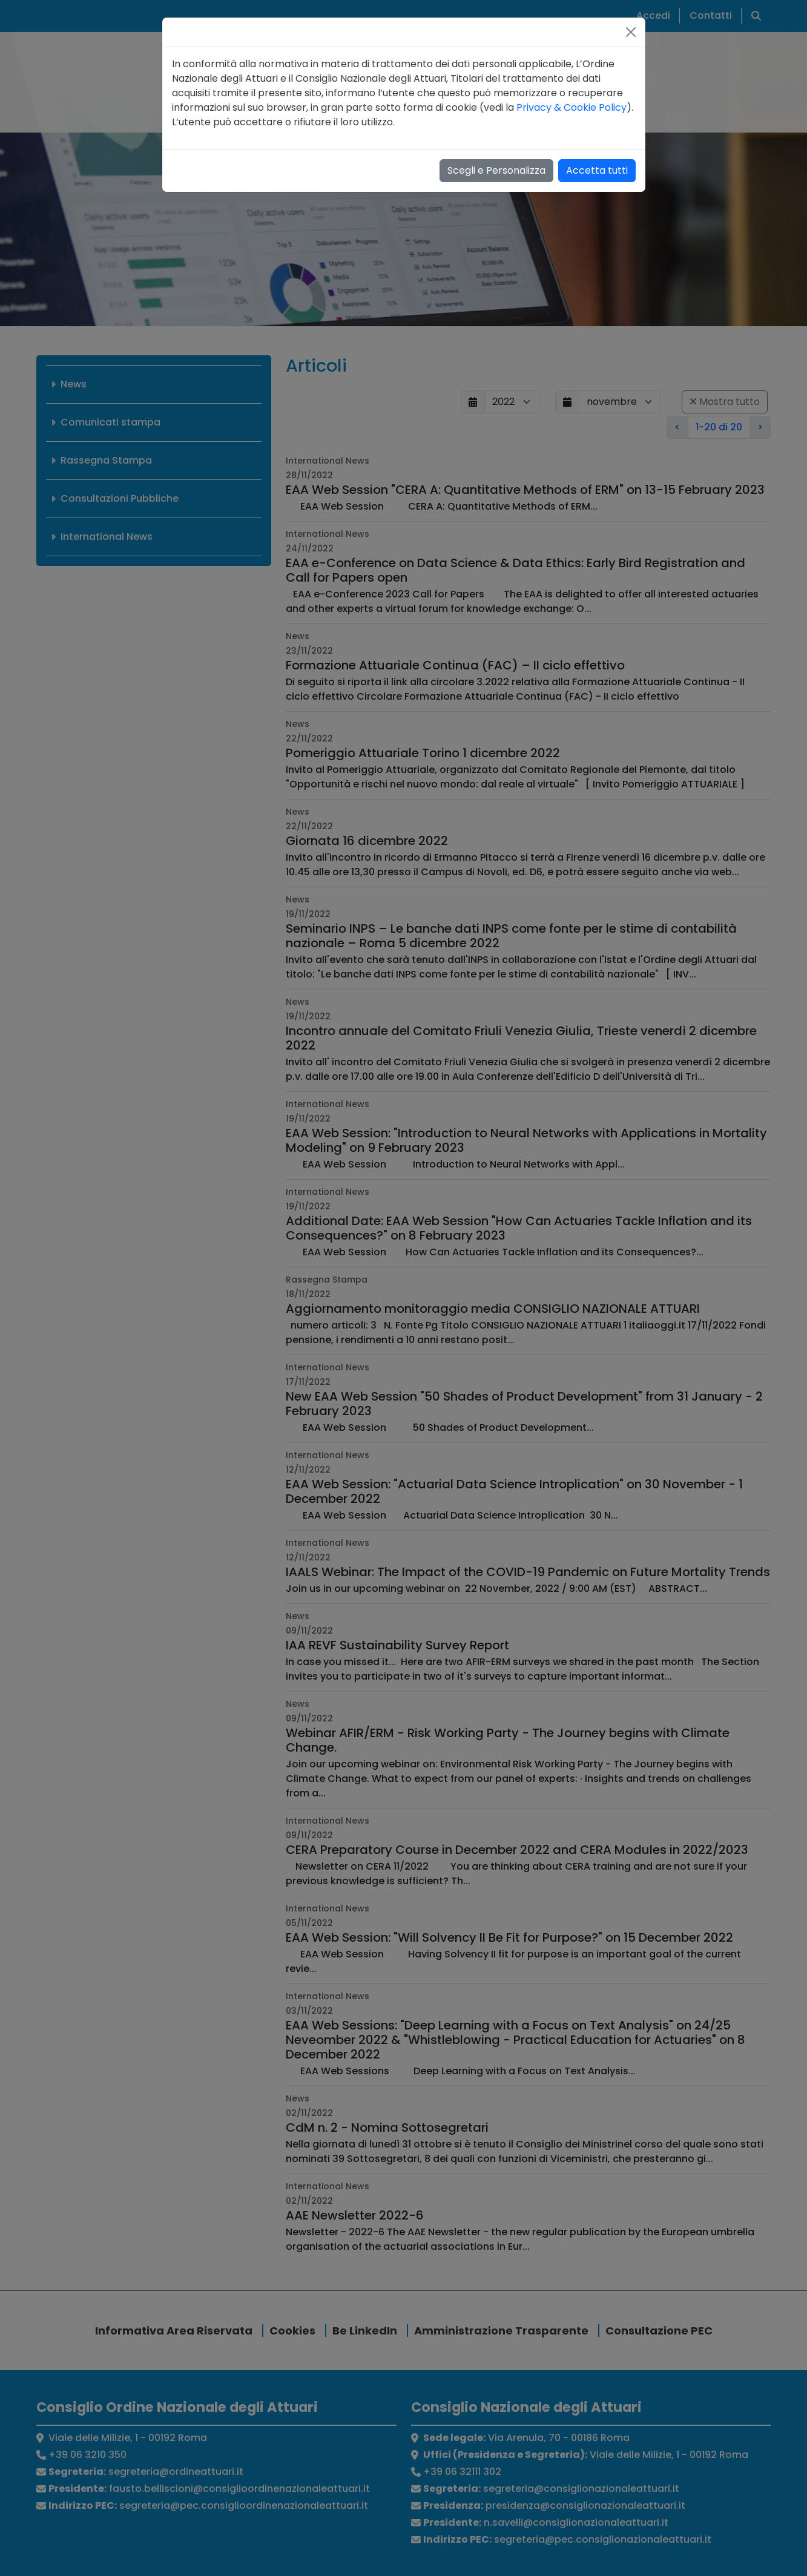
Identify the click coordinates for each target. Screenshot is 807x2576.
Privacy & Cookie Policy (571, 107)
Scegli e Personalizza (496, 170)
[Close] (631, 32)
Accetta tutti (597, 170)
